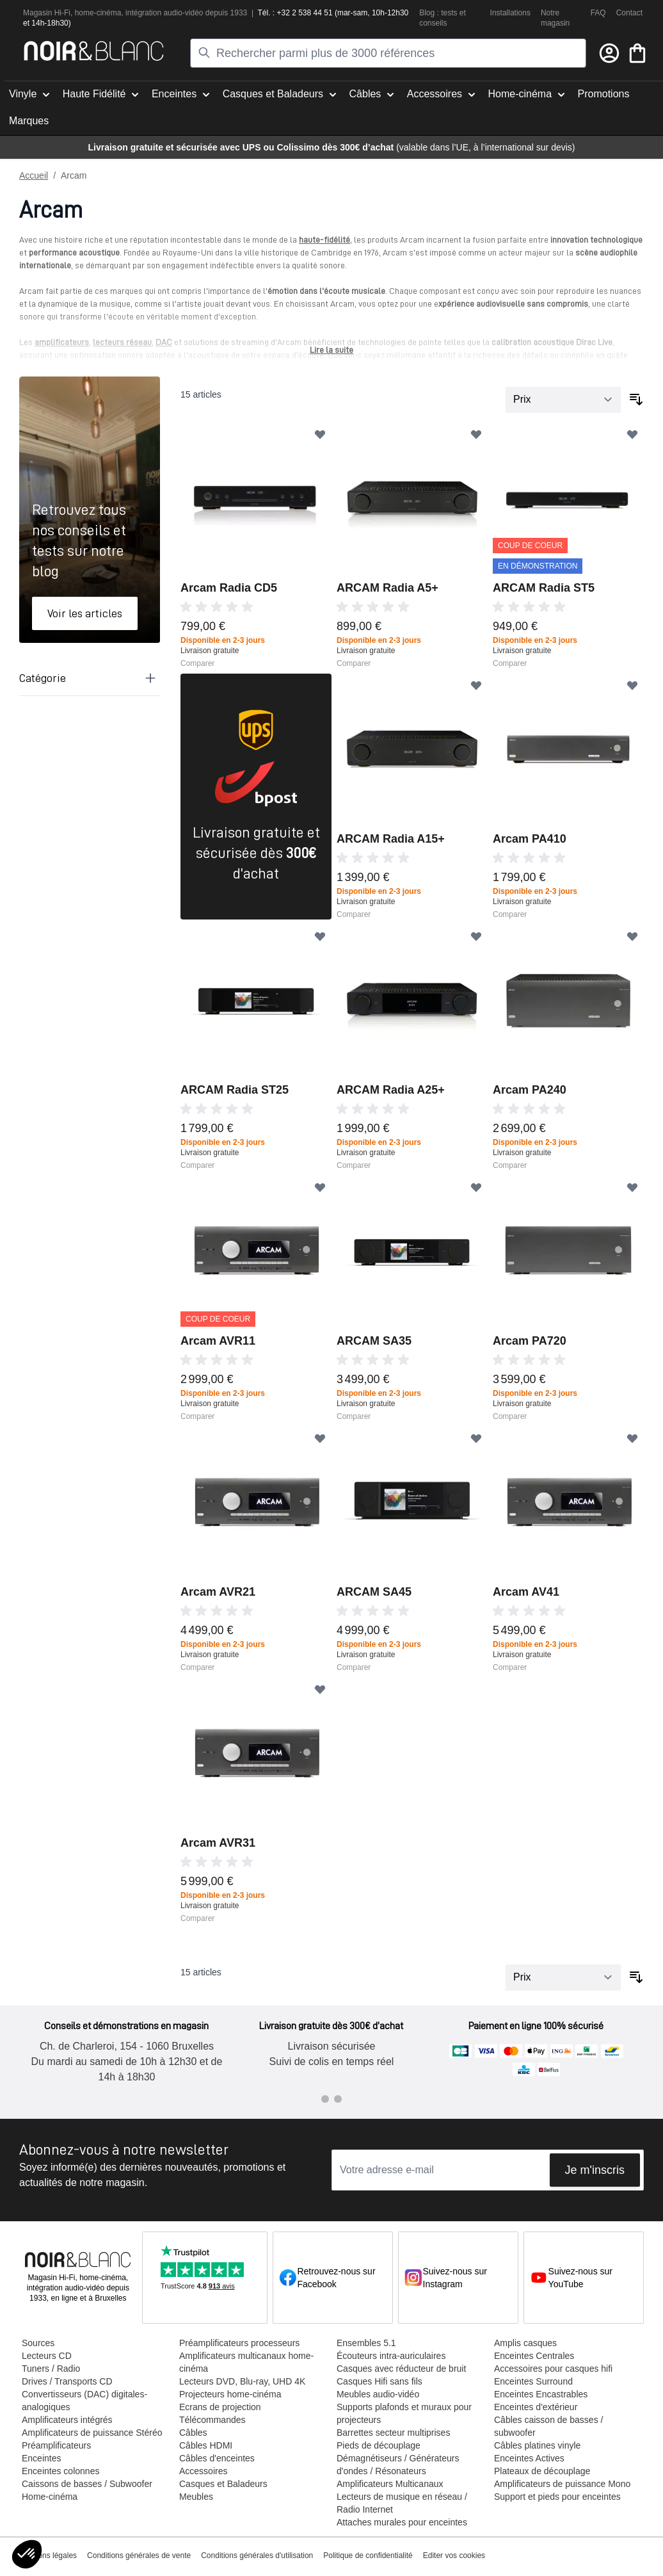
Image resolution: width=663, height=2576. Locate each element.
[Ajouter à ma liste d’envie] (320, 434)
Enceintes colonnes (60, 2471)
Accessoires (203, 2471)
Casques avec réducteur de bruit (401, 2368)
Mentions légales (48, 2555)
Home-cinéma (49, 2496)
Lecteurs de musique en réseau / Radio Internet (402, 2503)
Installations (510, 12)
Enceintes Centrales (534, 2356)
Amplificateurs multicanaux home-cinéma (246, 2362)
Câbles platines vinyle (537, 2445)
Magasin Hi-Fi (46, 12)
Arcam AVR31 (217, 1842)
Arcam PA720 (529, 1340)
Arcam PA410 (529, 838)
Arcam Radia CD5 (228, 587)
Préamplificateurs (56, 2445)
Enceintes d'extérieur (535, 2407)
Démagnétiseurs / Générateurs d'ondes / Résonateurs (398, 2464)
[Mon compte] (609, 53)
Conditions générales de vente (139, 2555)
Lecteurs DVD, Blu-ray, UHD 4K (242, 2381)
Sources (38, 2343)
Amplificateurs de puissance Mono (562, 2484)
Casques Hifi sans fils (379, 2381)
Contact (629, 12)
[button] (27, 2554)
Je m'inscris (595, 2170)
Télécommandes (212, 2420)
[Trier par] (563, 399)
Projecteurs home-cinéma (230, 2394)
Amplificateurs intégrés (67, 2420)
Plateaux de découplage (542, 2471)
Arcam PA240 (529, 1089)
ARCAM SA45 (374, 1591)
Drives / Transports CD (67, 2381)
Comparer (197, 663)
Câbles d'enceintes (217, 2458)
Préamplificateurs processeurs (239, 2343)
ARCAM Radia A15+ (391, 838)
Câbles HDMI (205, 2445)
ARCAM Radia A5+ (387, 587)
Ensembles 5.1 (366, 2343)
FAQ (598, 12)
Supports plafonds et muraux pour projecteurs (404, 2413)
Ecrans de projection (220, 2407)
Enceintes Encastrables (540, 2394)
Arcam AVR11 (217, 1340)
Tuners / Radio (51, 2368)
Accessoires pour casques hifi (553, 2368)
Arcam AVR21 (217, 1591)
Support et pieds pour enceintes (557, 2496)
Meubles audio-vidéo (378, 2394)
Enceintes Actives (529, 2458)
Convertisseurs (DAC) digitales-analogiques (84, 2400)
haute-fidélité (324, 239)
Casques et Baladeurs (223, 2484)
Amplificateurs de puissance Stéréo (92, 2432)
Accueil (33, 175)
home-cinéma (98, 12)
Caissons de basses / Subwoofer (87, 2484)
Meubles (196, 2496)
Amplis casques (525, 2343)
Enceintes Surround (533, 2381)
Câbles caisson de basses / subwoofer (548, 2426)
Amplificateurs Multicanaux (390, 2484)
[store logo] (93, 51)
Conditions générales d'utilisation (257, 2555)
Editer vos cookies (454, 2555)
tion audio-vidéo (176, 12)
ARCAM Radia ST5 (544, 587)
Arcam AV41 (526, 1591)
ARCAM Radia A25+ (391, 1089)
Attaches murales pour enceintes (402, 2522)
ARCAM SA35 (374, 1340)
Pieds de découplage (378, 2445)
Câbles (193, 2432)
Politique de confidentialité (367, 2555)
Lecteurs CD (47, 2356)
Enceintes (41, 2458)
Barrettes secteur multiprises (393, 2432)
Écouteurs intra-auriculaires (391, 2356)
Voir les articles (84, 613)
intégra (137, 12)
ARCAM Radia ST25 (234, 1089)
